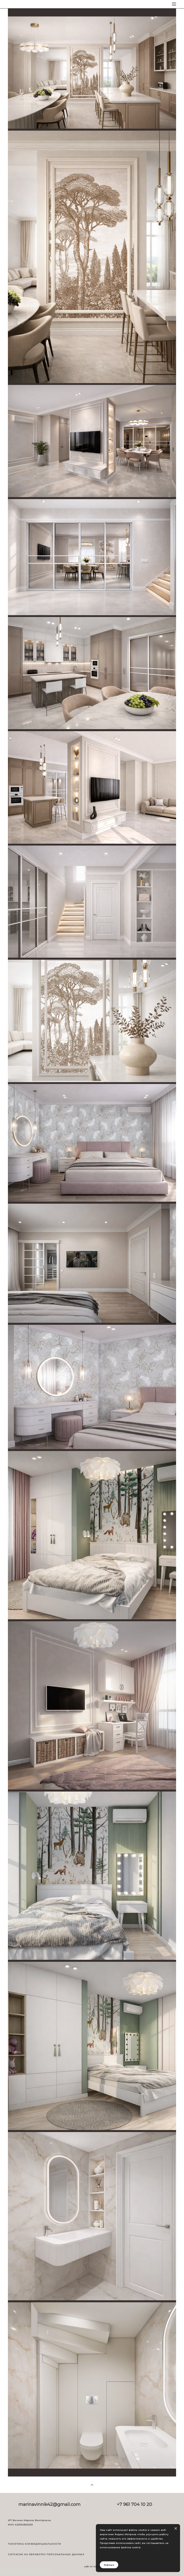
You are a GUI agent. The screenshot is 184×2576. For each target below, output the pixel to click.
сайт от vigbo (92, 2567)
